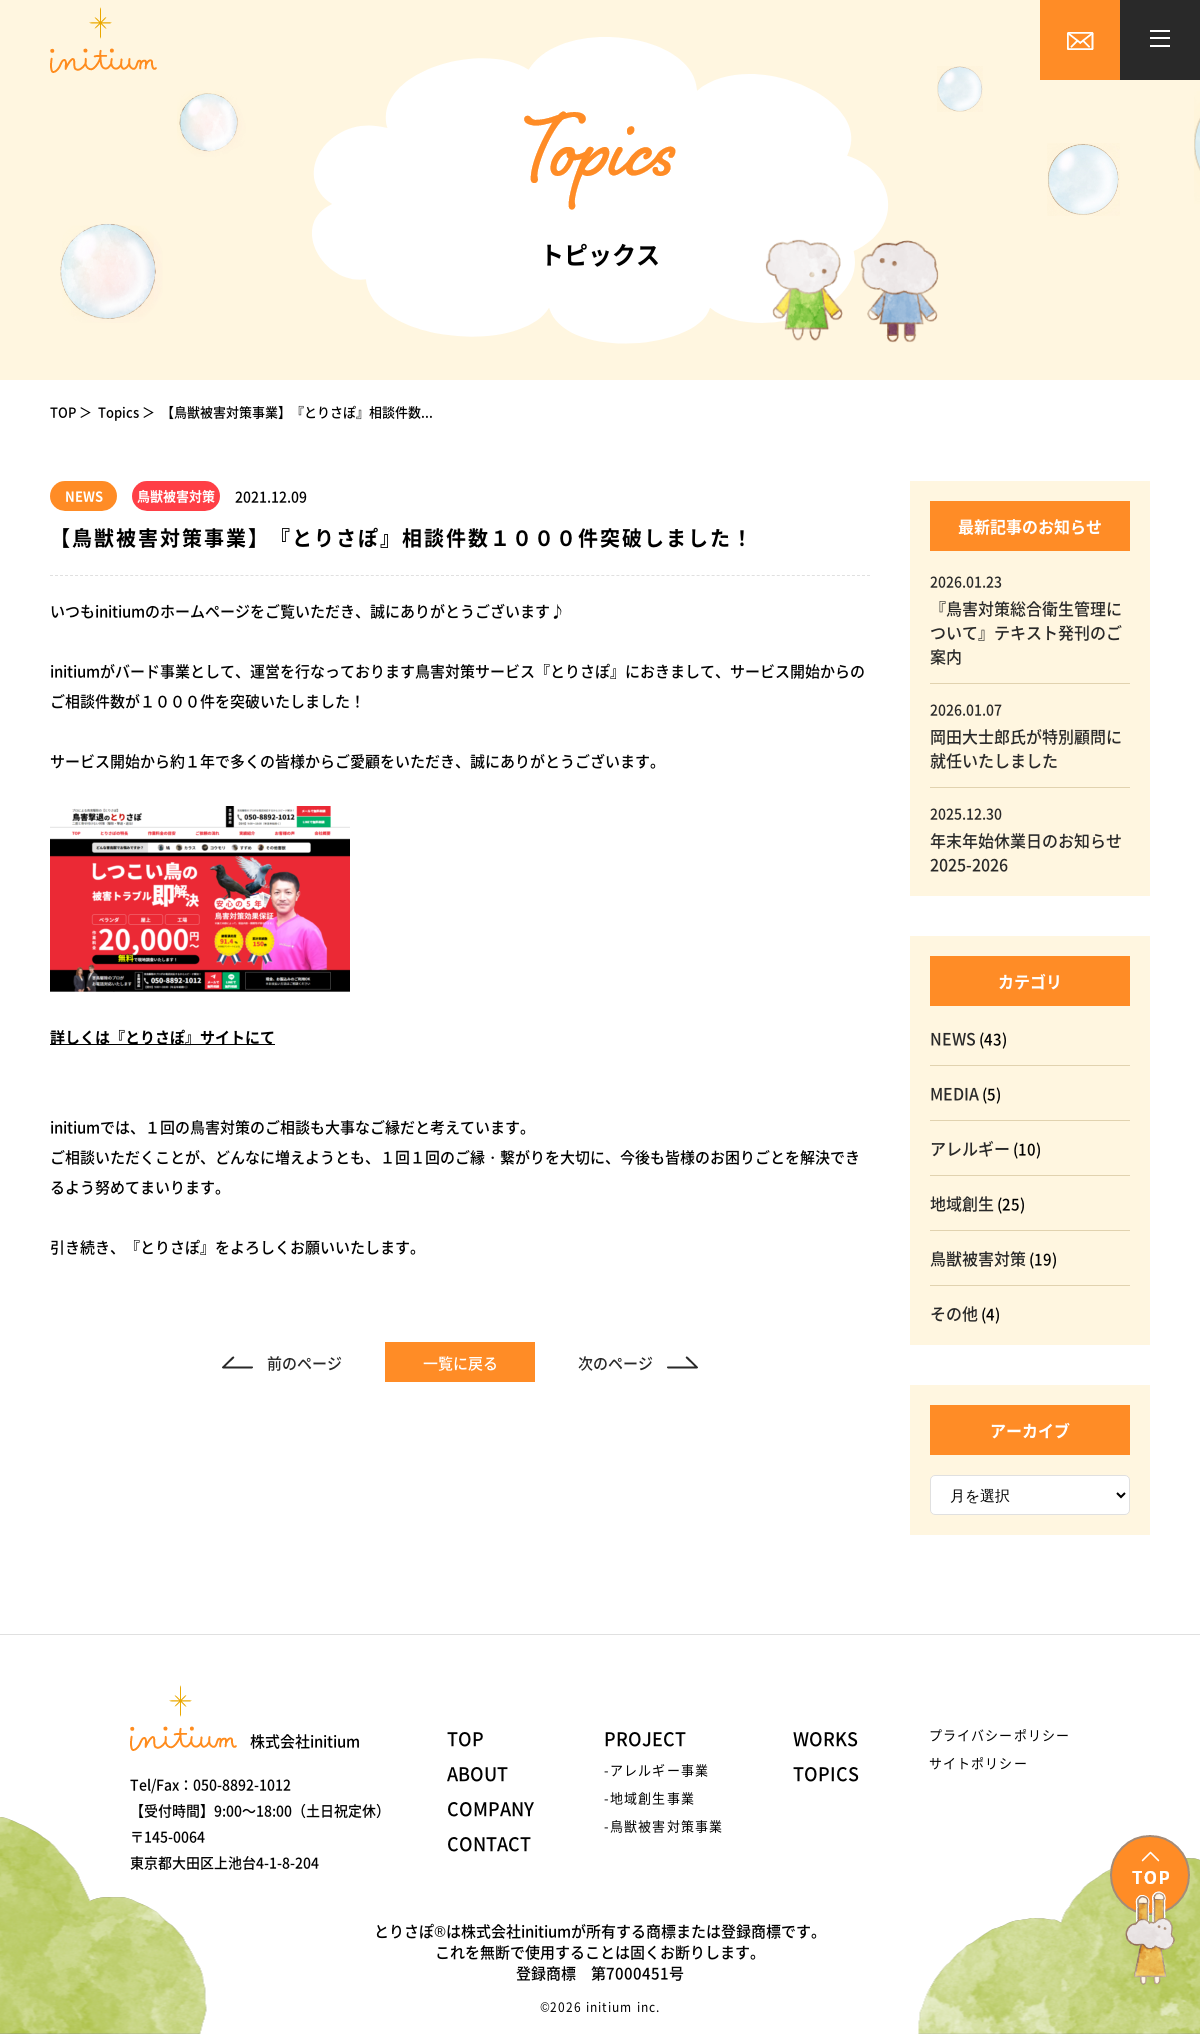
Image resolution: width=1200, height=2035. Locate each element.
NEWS (953, 1038)
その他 (954, 1313)
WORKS (825, 1738)
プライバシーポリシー (999, 1734)
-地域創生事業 (649, 1797)
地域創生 (962, 1203)
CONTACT (489, 1843)
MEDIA (954, 1093)
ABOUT (477, 1773)
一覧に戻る (460, 1362)
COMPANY (490, 1808)
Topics (118, 411)
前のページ (304, 1362)
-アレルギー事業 (656, 1769)
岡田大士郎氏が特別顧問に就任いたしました (1026, 748)
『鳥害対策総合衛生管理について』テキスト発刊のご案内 (1026, 632)
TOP (63, 411)
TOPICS (826, 1773)
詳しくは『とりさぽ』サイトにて (162, 1036)
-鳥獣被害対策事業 (663, 1825)
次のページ (615, 1362)
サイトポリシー (978, 1762)
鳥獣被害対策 (978, 1258)
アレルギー (970, 1148)
